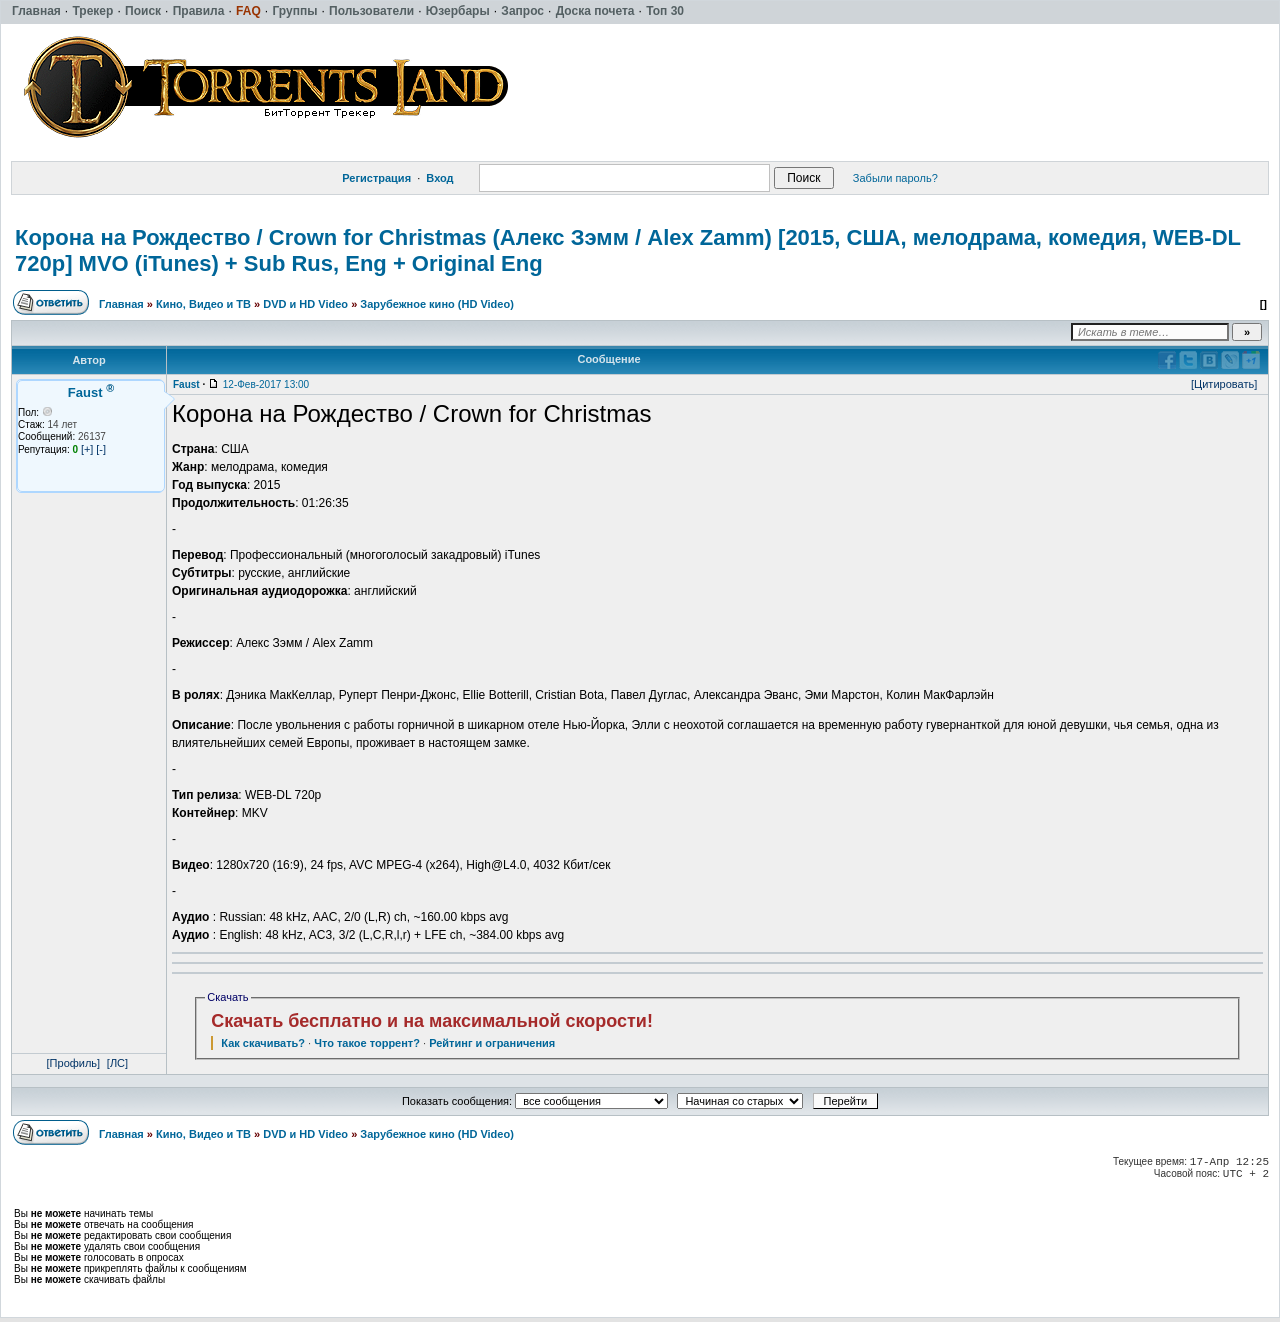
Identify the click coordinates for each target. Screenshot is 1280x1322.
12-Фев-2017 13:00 (266, 384)
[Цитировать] (1224, 384)
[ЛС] (117, 1063)
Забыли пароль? (895, 178)
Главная (121, 304)
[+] (87, 449)
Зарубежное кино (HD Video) (437, 304)
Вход (439, 178)
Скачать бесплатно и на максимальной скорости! (432, 1021)
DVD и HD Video (305, 304)
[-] (101, 449)
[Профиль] (74, 1063)
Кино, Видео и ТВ (203, 304)
